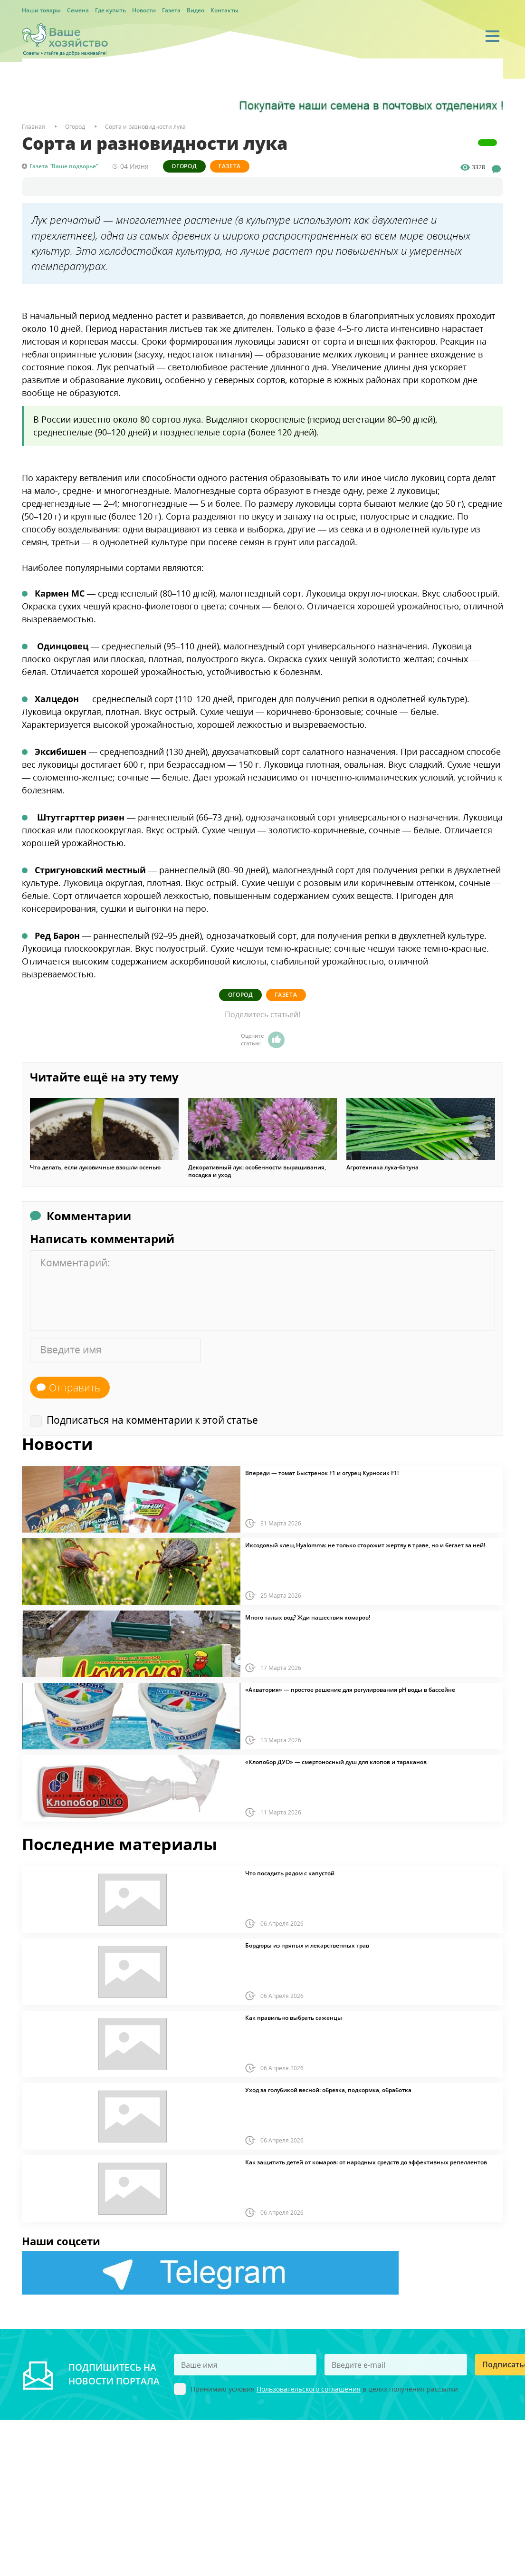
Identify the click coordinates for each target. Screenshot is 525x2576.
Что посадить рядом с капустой (289, 1872)
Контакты (224, 10)
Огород (186, 166)
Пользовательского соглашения (309, 2388)
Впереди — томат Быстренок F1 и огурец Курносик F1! (322, 1472)
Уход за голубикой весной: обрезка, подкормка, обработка (328, 2089)
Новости (144, 10)
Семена (78, 10)
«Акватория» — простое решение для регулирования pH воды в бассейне (350, 1689)
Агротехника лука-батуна (382, 1166)
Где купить (110, 10)
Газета (171, 10)
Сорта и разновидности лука (145, 127)
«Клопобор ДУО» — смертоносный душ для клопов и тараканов (336, 1761)
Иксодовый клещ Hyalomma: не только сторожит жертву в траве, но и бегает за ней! (365, 1544)
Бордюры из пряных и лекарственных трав (307, 1944)
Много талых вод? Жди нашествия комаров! (307, 1616)
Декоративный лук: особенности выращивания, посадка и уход (257, 1170)
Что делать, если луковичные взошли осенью (95, 1166)
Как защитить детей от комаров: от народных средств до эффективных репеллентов (366, 2161)
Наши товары (41, 10)
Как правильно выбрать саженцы (293, 2017)
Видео (195, 10)
